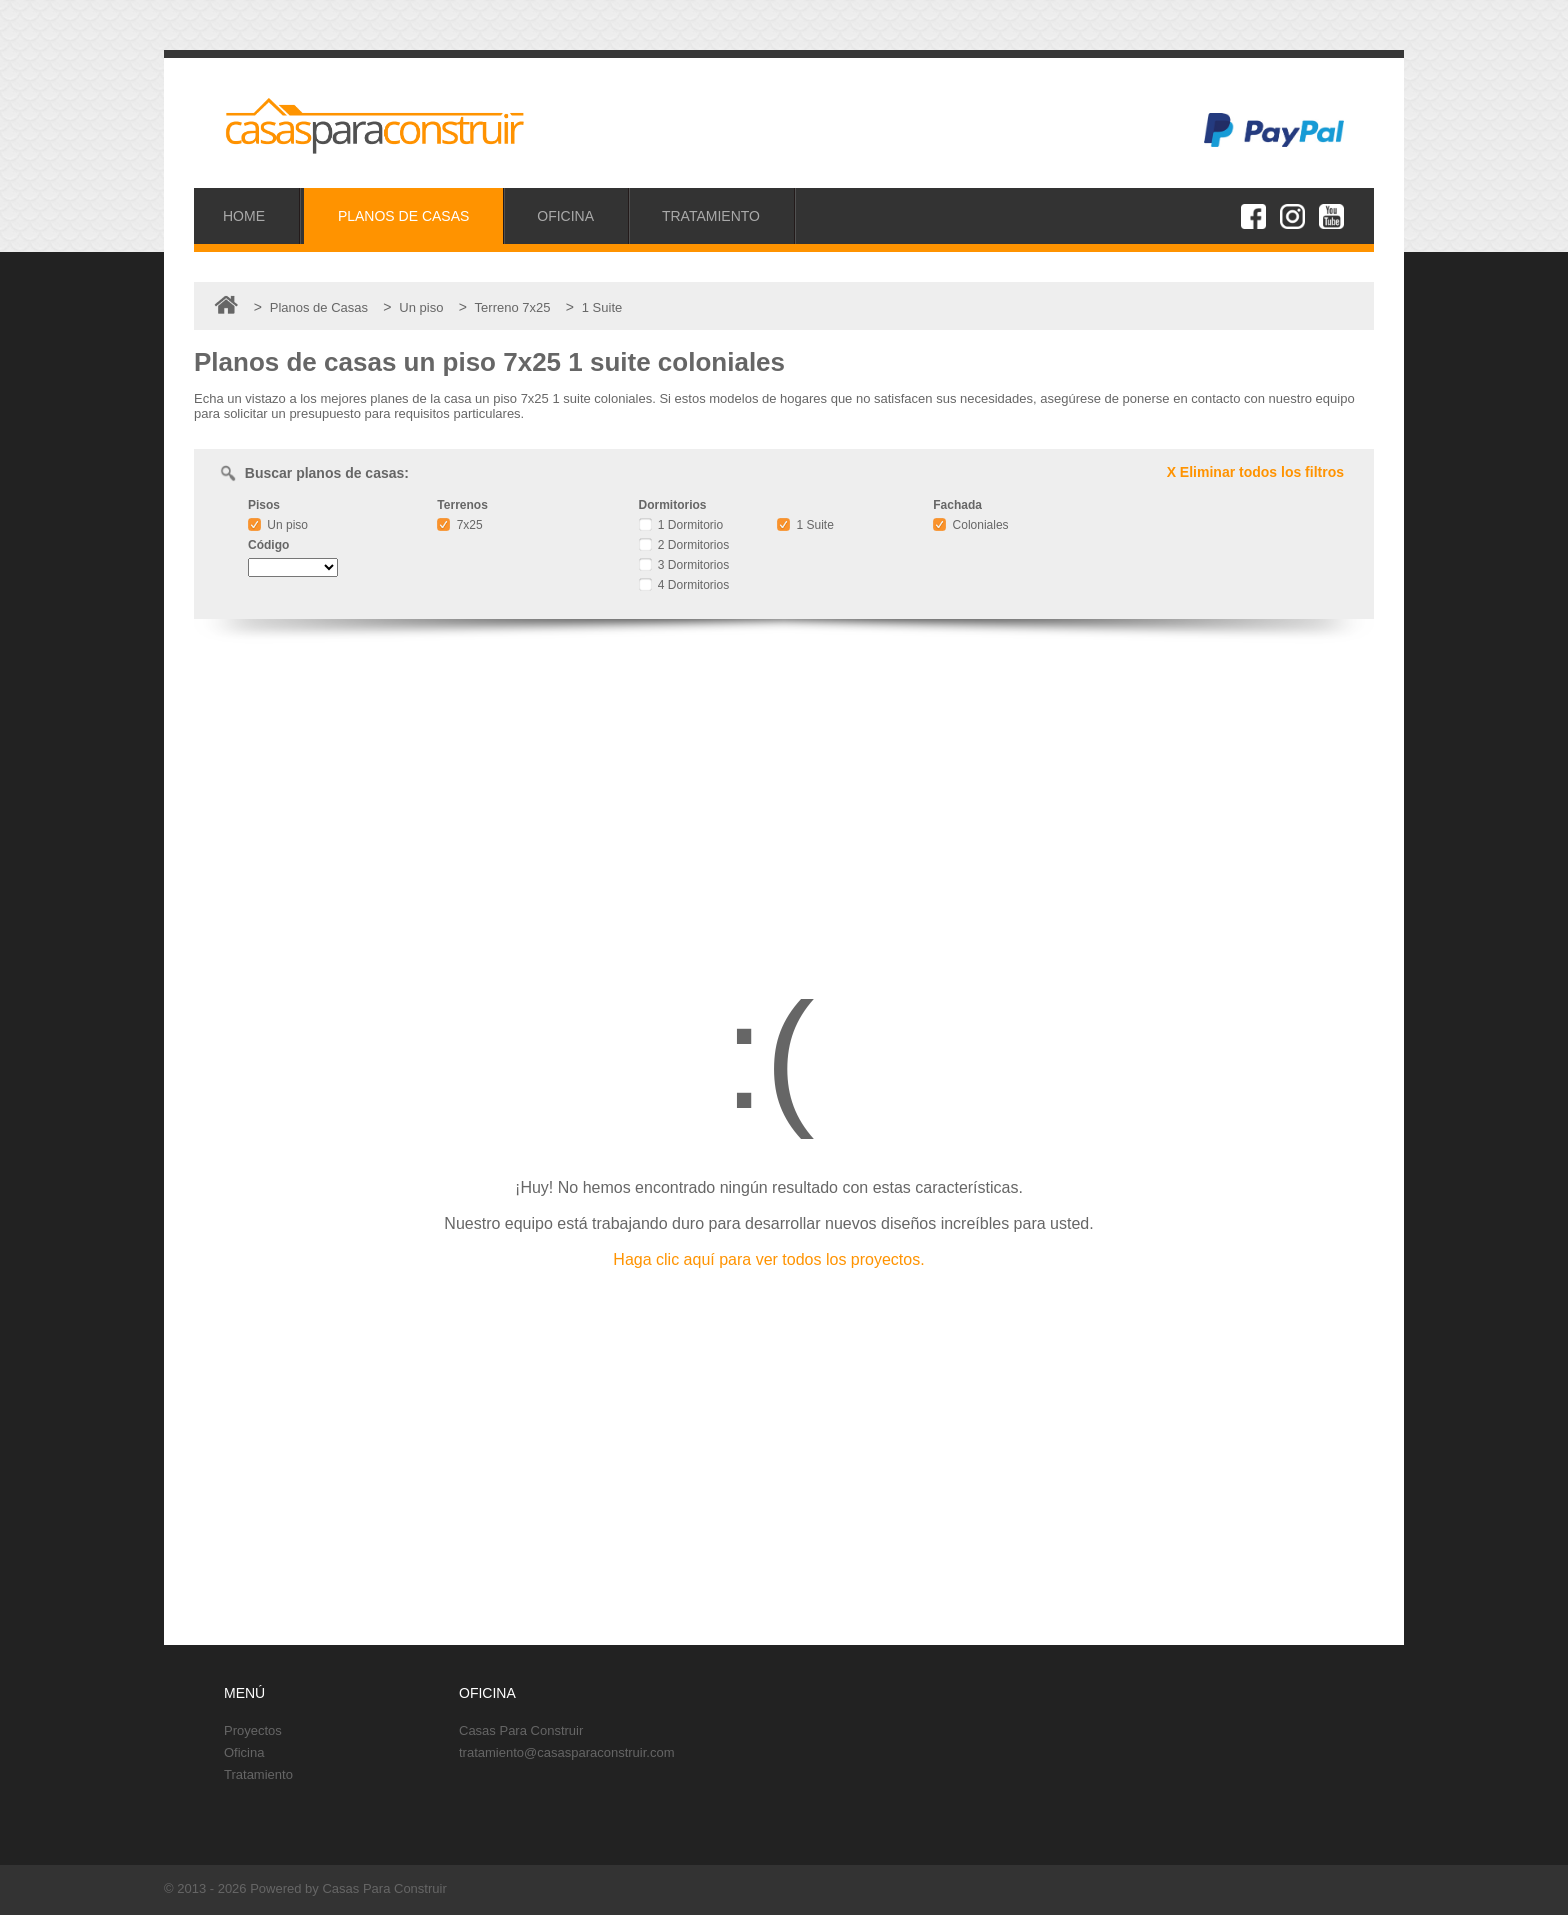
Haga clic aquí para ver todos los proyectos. (768, 1259)
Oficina (244, 1752)
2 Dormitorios (684, 545)
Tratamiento (258, 1774)
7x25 (459, 525)
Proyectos (253, 1730)
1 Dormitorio (681, 525)
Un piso (278, 525)
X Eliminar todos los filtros (1255, 472)
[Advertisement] (784, 794)
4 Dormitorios (684, 585)
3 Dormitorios (684, 565)
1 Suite (805, 525)
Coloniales (970, 525)
